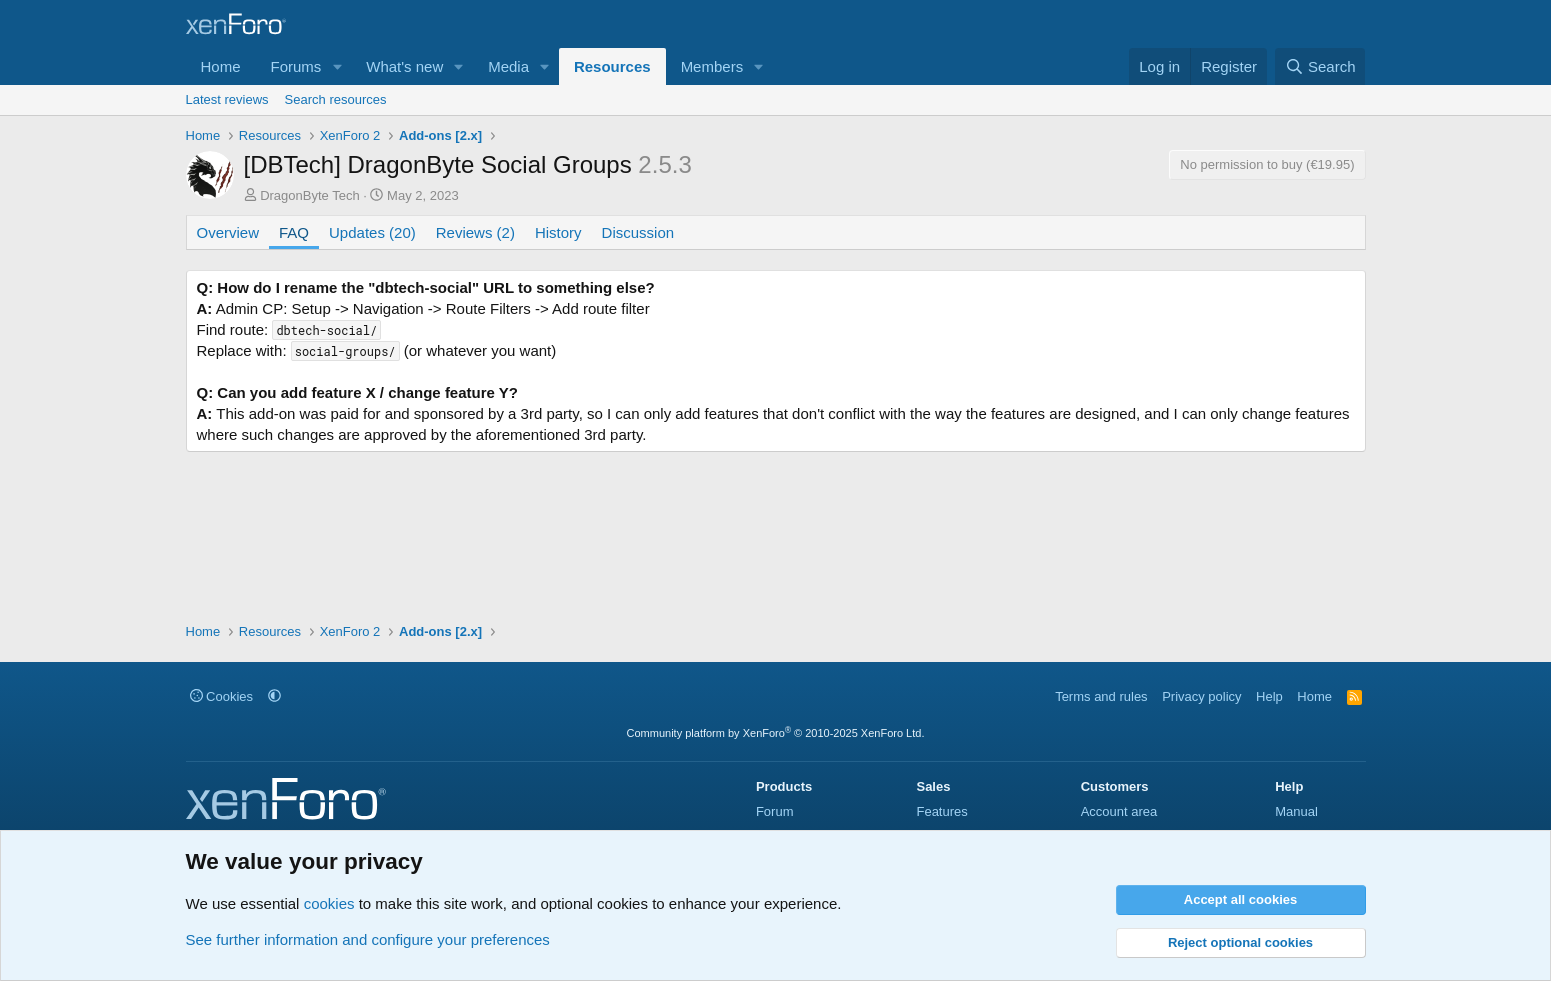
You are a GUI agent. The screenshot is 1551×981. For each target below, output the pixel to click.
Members (712, 66)
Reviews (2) (475, 232)
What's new (404, 66)
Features (941, 811)
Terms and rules (1101, 696)
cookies (329, 903)
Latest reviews (227, 99)
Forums (296, 66)
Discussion (638, 232)
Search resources (336, 99)
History (558, 232)
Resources (612, 66)
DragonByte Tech (310, 195)
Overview (228, 232)
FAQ (294, 232)
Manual (1296, 811)
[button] (337, 66)
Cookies (222, 696)
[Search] (1320, 66)
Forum (775, 811)
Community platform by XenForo (776, 733)
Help (1269, 696)
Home (221, 66)
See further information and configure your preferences (368, 939)
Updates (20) (372, 232)
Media (508, 66)
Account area (1119, 811)
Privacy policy (1201, 696)
